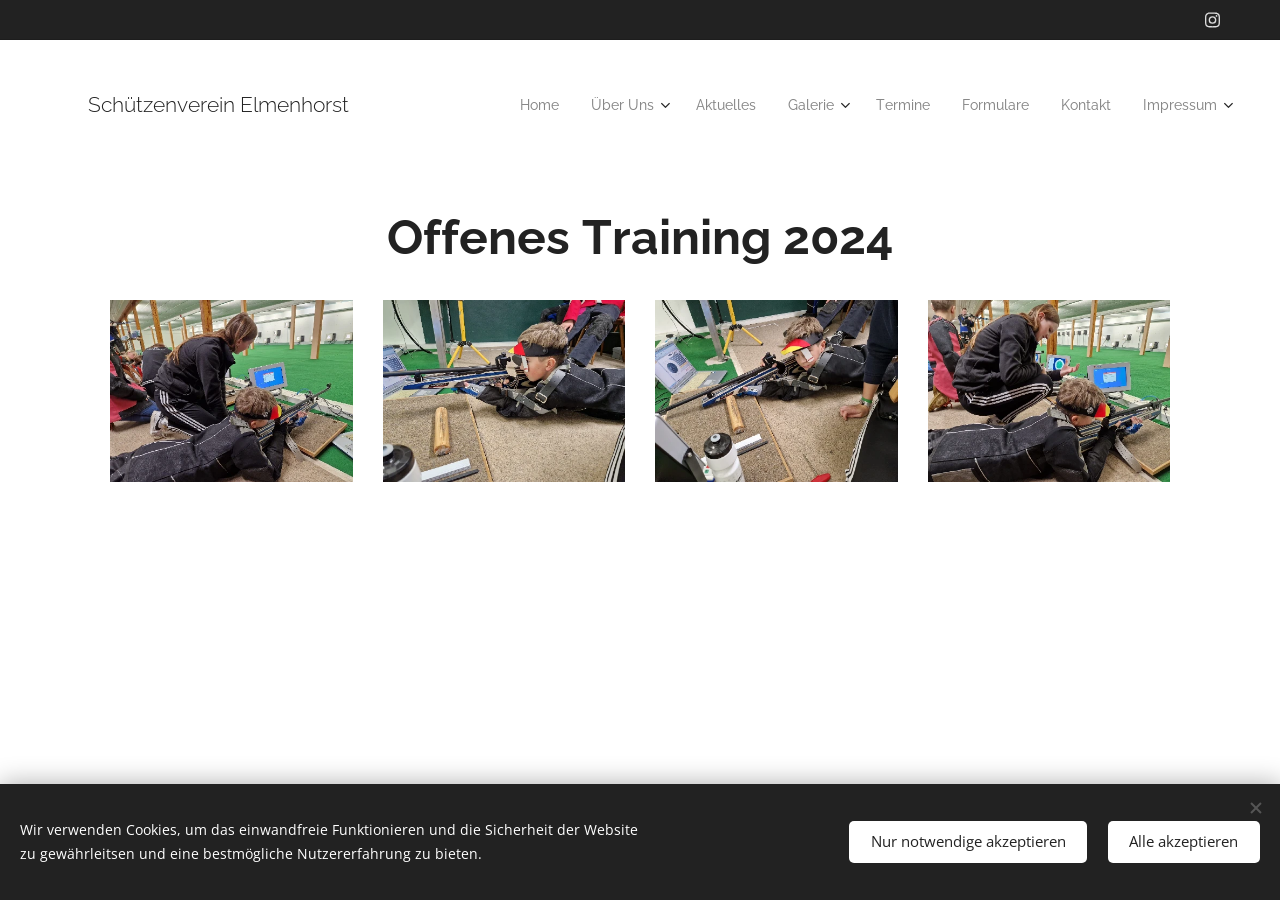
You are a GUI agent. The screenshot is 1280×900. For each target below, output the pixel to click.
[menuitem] (548, 105)
